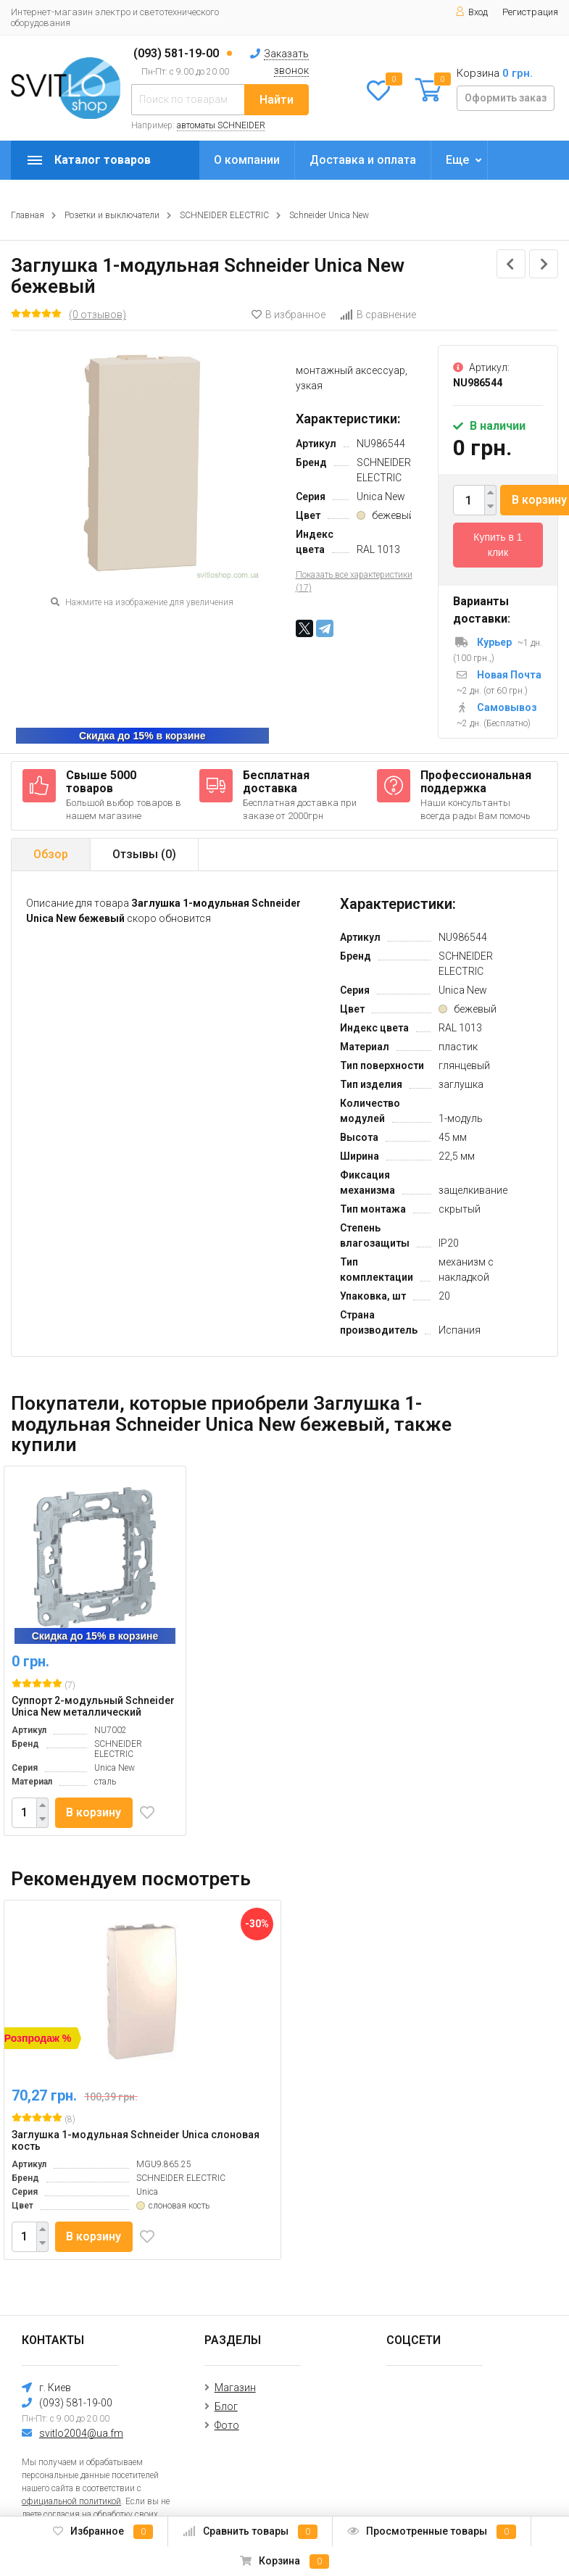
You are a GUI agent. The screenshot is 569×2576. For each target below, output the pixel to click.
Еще (457, 160)
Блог (226, 2406)
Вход (471, 12)
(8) (43, 2118)
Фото (227, 2425)
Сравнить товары (250, 2532)
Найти (276, 100)
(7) (43, 1684)
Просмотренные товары (431, 2532)
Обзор (50, 854)
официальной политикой (71, 2501)
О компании (247, 160)
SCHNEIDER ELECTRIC (224, 215)
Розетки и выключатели (112, 215)
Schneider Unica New (329, 215)
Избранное (103, 2532)
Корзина (284, 2561)
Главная (27, 215)
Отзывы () (144, 854)
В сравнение (378, 314)
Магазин (235, 2387)
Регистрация (530, 12)
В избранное (288, 314)
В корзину (94, 1812)
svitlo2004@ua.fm (81, 2433)
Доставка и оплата (363, 160)
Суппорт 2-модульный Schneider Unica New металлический (93, 1706)
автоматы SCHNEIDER (221, 125)
